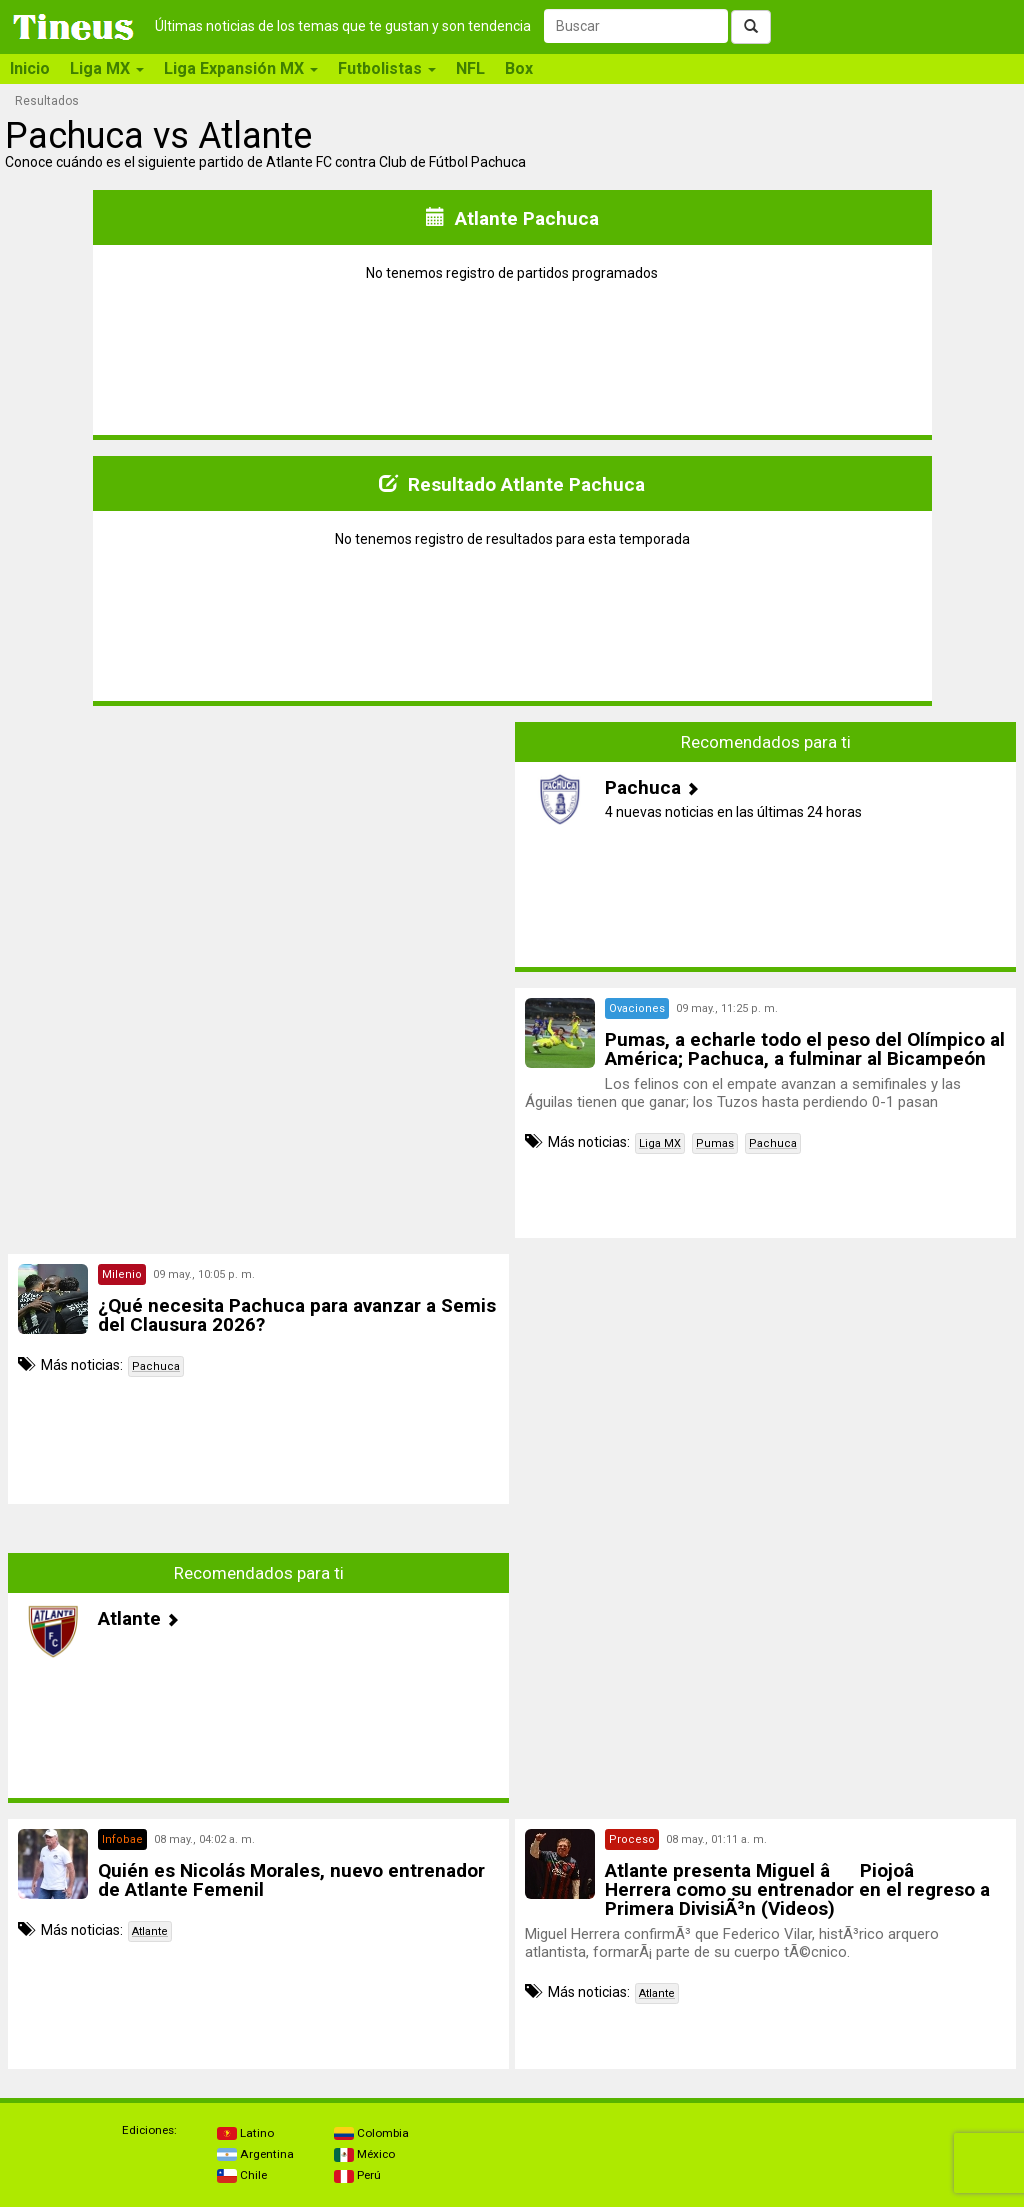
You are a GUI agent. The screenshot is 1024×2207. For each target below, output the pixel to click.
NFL (470, 68)
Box (519, 68)
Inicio (30, 68)
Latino (245, 2133)
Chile (242, 2175)
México (364, 2154)
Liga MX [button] (107, 68)
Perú (357, 2175)
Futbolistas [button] (387, 68)
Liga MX (660, 1143)
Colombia (371, 2133)
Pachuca (773, 1143)
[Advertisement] (259, 862)
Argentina (255, 2154)
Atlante (150, 1931)
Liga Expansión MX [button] (241, 68)
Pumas (715, 1143)
